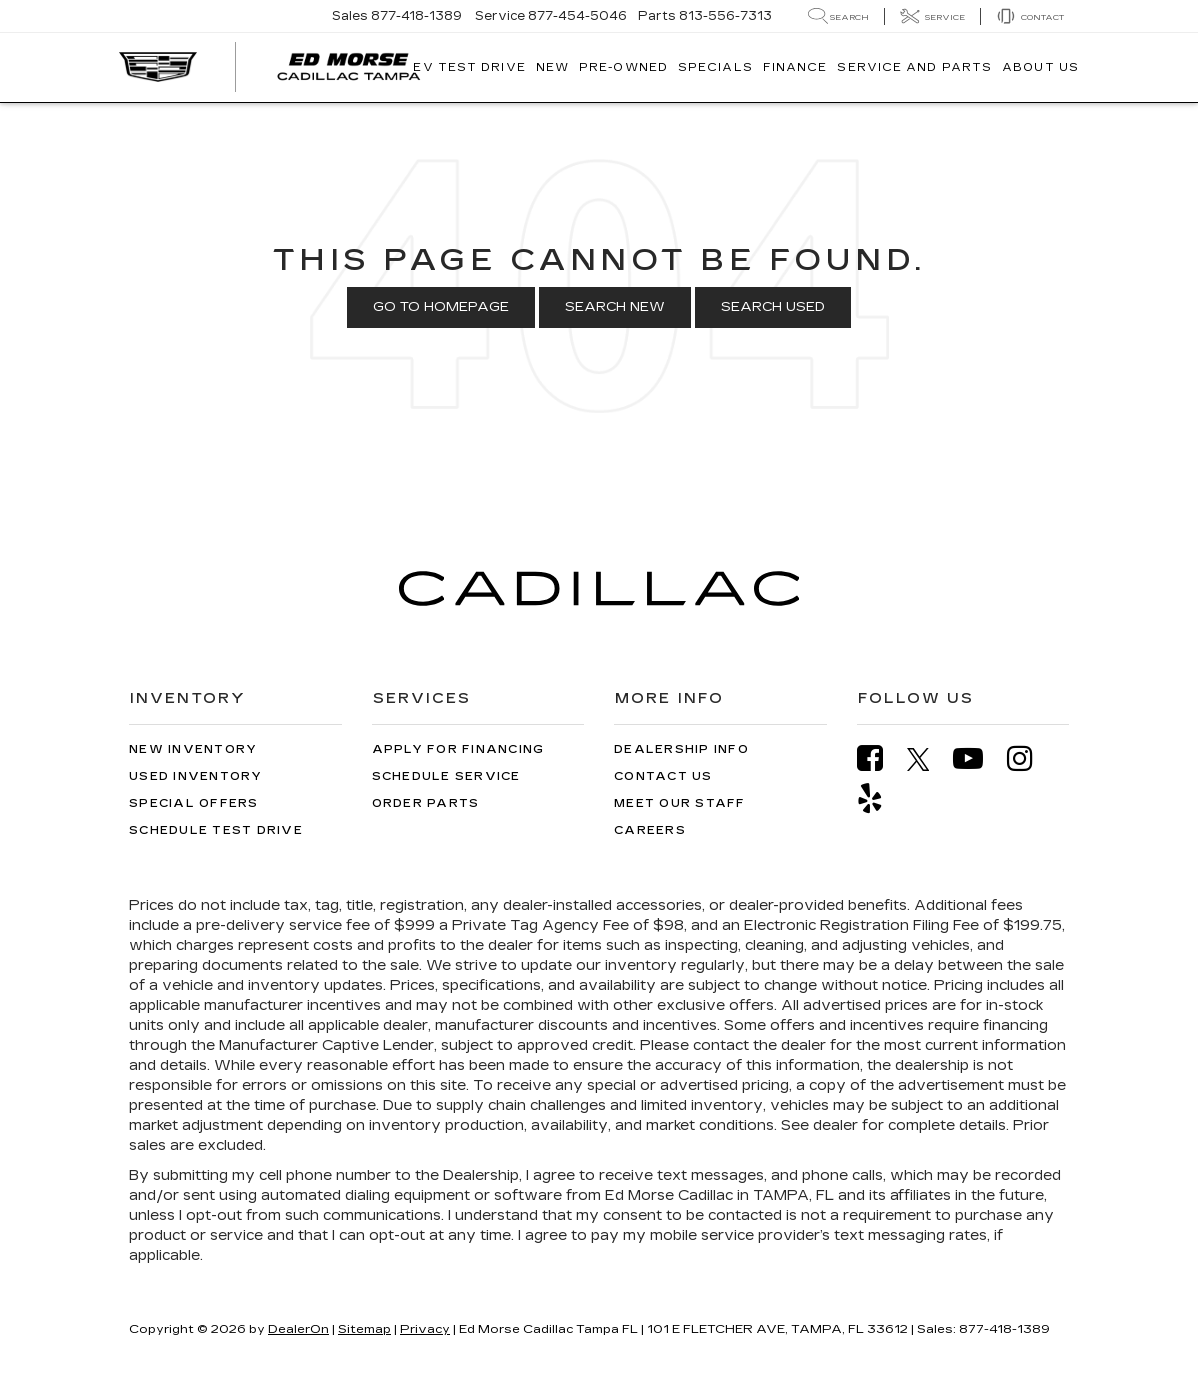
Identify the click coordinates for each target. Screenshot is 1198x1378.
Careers (650, 830)
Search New (615, 307)
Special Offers (194, 803)
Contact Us (663, 776)
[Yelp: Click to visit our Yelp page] (880, 798)
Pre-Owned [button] (623, 67)
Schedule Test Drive (216, 830)
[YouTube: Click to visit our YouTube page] (978, 758)
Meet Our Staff (680, 803)
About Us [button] (1040, 67)
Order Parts (426, 803)
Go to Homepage (441, 307)
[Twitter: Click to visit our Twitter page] (928, 759)
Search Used (773, 307)
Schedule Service (446, 776)
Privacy (425, 1329)
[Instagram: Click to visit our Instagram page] (1030, 758)
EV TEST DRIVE (469, 67)
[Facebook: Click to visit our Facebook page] (880, 758)
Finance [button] (795, 67)
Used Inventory (196, 776)
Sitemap (364, 1329)
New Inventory (193, 749)
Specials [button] (715, 67)
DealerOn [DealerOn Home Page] (298, 1329)
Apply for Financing (458, 749)
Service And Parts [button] (914, 67)
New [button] (552, 67)
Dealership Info (681, 749)
